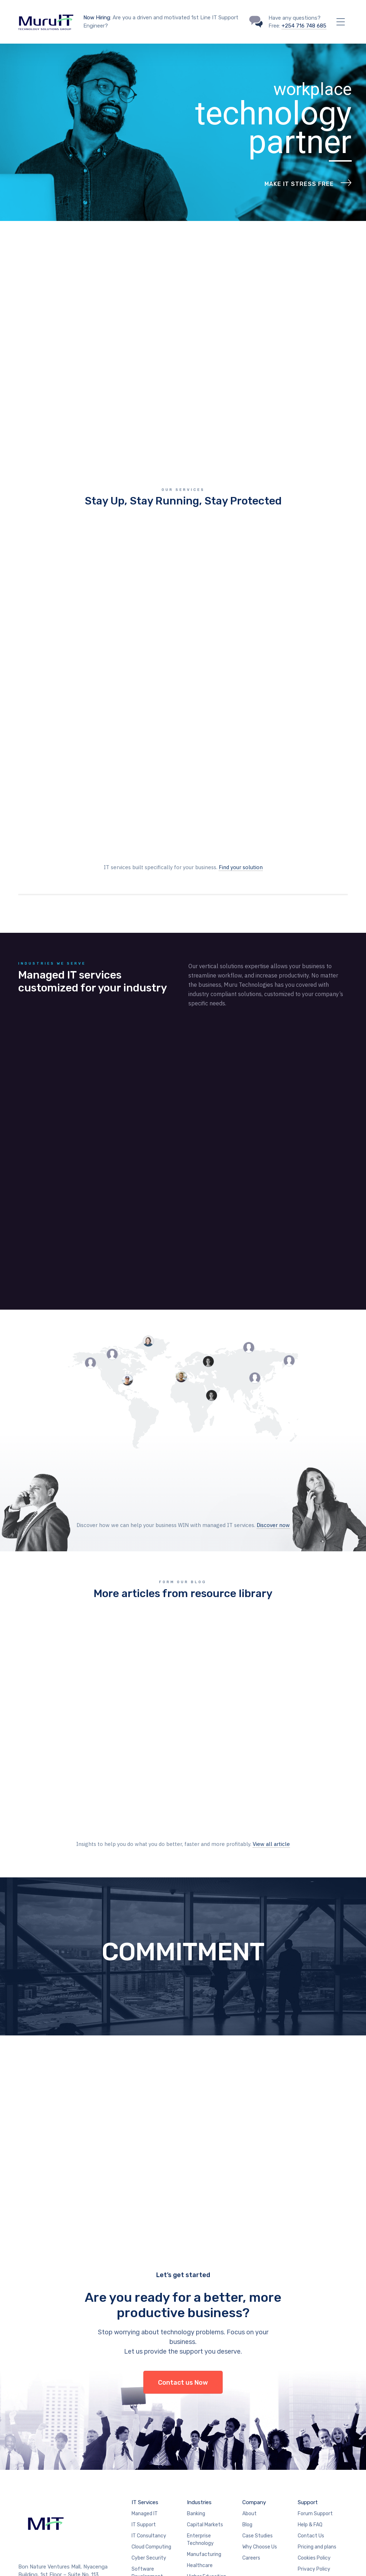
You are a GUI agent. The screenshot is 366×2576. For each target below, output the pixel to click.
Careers (251, 2446)
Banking (196, 2401)
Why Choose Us (259, 2435)
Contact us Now (183, 2270)
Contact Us (311, 2423)
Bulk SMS (142, 2475)
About (249, 2401)
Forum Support (315, 2401)
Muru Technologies (242, 2560)
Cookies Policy (314, 2446)
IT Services (145, 2390)
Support (308, 2390)
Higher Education (206, 2464)
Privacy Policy (314, 2457)
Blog (247, 2412)
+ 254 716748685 (46, 2470)
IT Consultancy (149, 2423)
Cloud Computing (151, 2435)
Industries (199, 2390)
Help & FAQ (310, 2412)
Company (254, 2390)
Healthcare (200, 2453)
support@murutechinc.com (64, 2493)
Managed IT (145, 2401)
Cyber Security (149, 2446)
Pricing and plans (317, 2435)
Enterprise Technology (200, 2427)
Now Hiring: (97, 17)
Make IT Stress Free (299, 184)
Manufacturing (204, 2442)
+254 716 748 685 (304, 26)
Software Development (147, 2460)
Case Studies (257, 2423)
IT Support (144, 2412)
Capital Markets (205, 2412)
